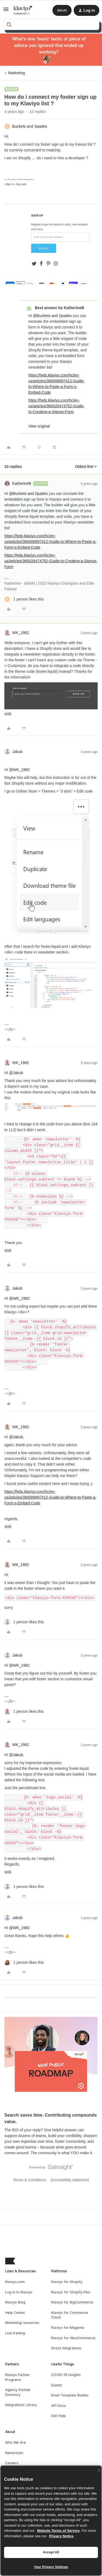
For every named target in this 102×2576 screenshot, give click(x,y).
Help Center (15, 2313)
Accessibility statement (69, 2180)
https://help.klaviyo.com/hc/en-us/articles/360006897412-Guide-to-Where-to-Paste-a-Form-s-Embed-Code (50, 541)
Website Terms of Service (58, 2531)
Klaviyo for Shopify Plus (70, 2292)
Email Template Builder (70, 2395)
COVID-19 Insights (66, 2375)
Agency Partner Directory (18, 2392)
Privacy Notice (61, 2536)
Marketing (16, 73)
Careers (11, 2463)
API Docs (58, 2406)
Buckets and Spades (29, 126)
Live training (15, 2333)
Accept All (51, 2552)
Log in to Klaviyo (18, 2292)
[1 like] (24, 599)
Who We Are (15, 2442)
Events (56, 2385)
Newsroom (14, 2453)
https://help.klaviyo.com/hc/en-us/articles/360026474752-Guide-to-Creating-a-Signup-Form (56, 406)
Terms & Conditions (29, 2180)
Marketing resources (22, 2323)
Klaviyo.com (15, 2282)
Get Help (58, 2416)
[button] (6, 11)
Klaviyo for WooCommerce (73, 2338)
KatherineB (21, 483)
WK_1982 (20, 632)
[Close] (99, 2470)
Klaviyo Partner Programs (17, 2377)
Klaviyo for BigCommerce (72, 2302)
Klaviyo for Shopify (66, 2282)
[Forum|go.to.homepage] (23, 10)
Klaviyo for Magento (67, 2328)
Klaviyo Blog (15, 2302)
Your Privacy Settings (51, 2567)
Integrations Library (21, 2405)
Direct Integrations (66, 2348)
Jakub (17, 751)
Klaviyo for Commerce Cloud (69, 2315)
